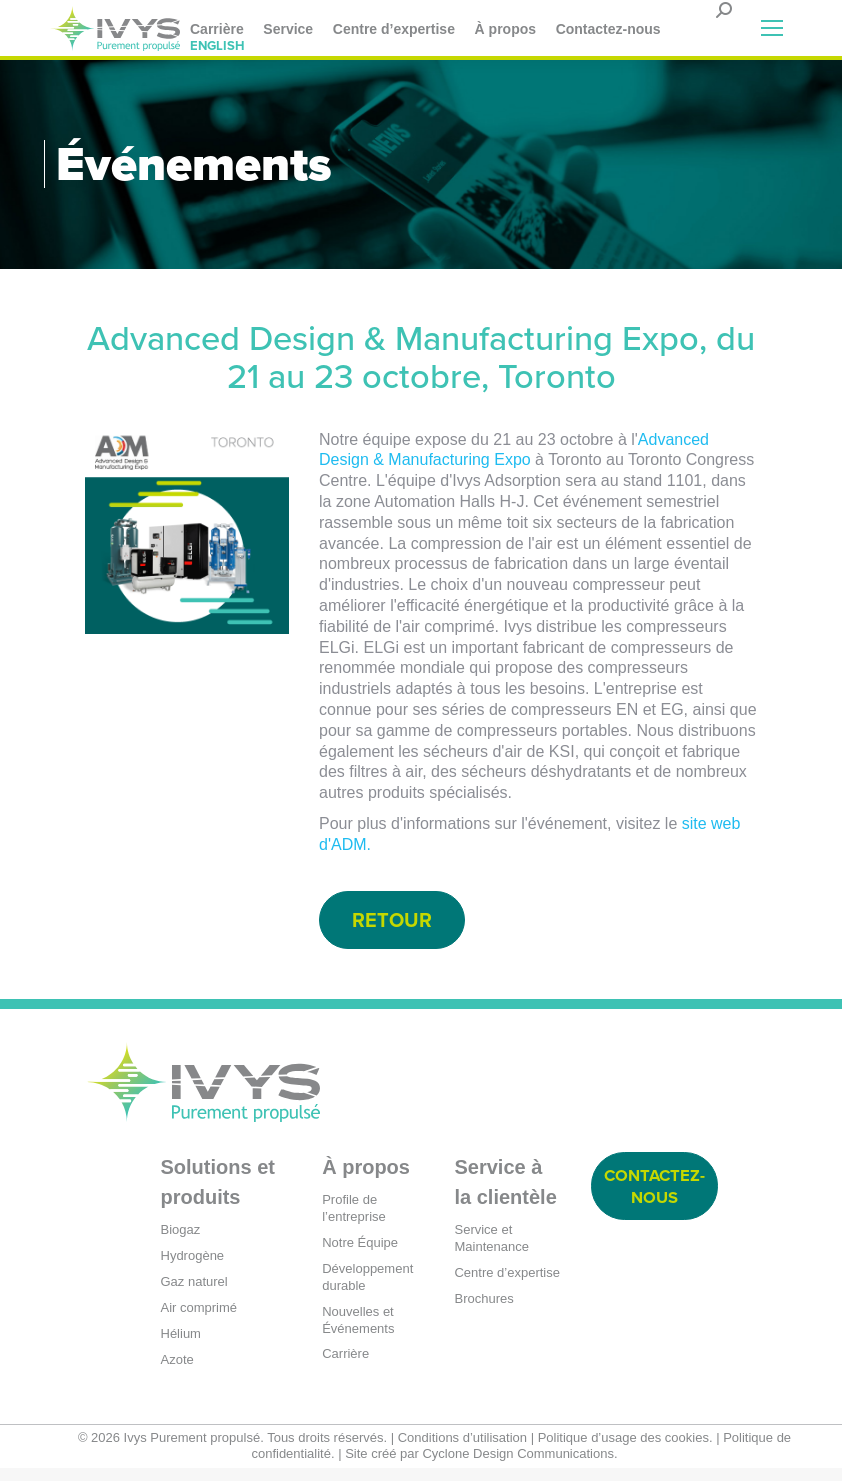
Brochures (483, 1310)
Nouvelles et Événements (358, 1332)
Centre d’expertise (507, 1284)
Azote (177, 1371)
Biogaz (181, 1241)
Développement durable (367, 1289)
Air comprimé (199, 1319)
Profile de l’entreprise (354, 1220)
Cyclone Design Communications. (519, 1466)
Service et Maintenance (491, 1250)
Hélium (181, 1345)
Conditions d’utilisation (462, 1449)
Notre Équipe (360, 1254)
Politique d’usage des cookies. (625, 1449)
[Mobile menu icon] (772, 28)
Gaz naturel (194, 1293)
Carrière (345, 1366)
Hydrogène (193, 1267)
